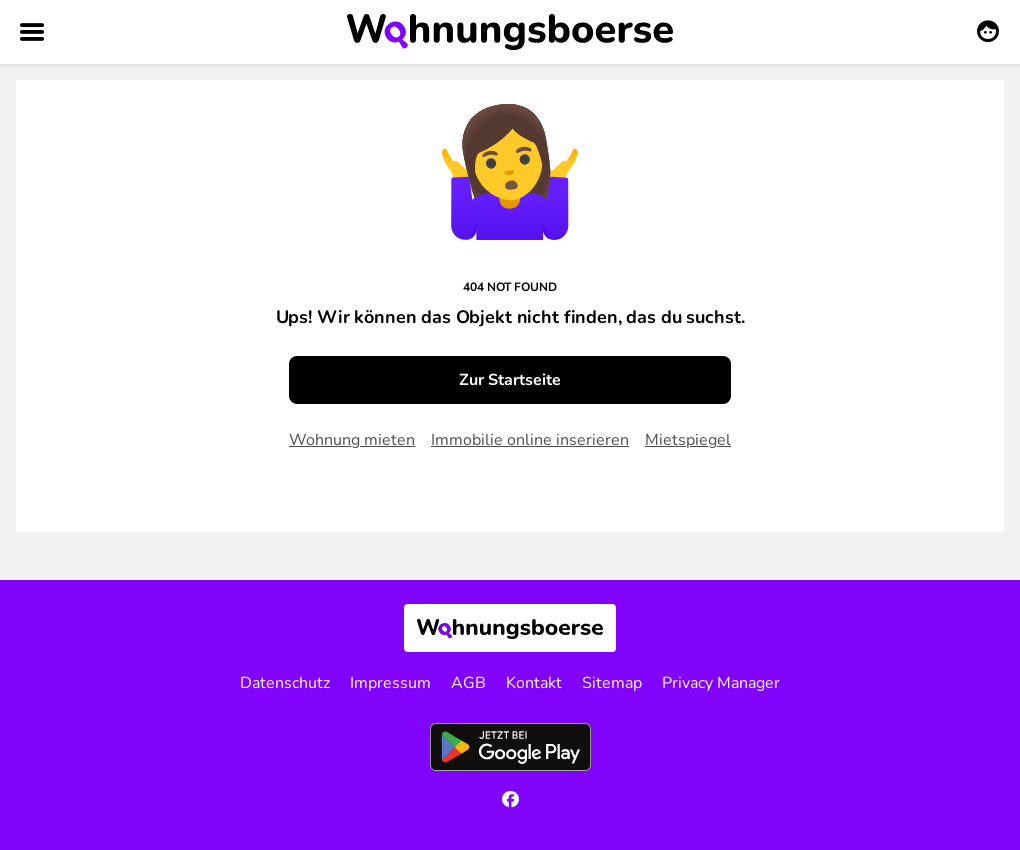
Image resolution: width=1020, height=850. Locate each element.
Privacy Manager (721, 683)
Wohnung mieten (352, 440)
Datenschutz (285, 683)
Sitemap (612, 683)
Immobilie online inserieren (530, 440)
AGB (468, 683)
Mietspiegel (688, 440)
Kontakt (534, 683)
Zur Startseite (510, 380)
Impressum (390, 683)
